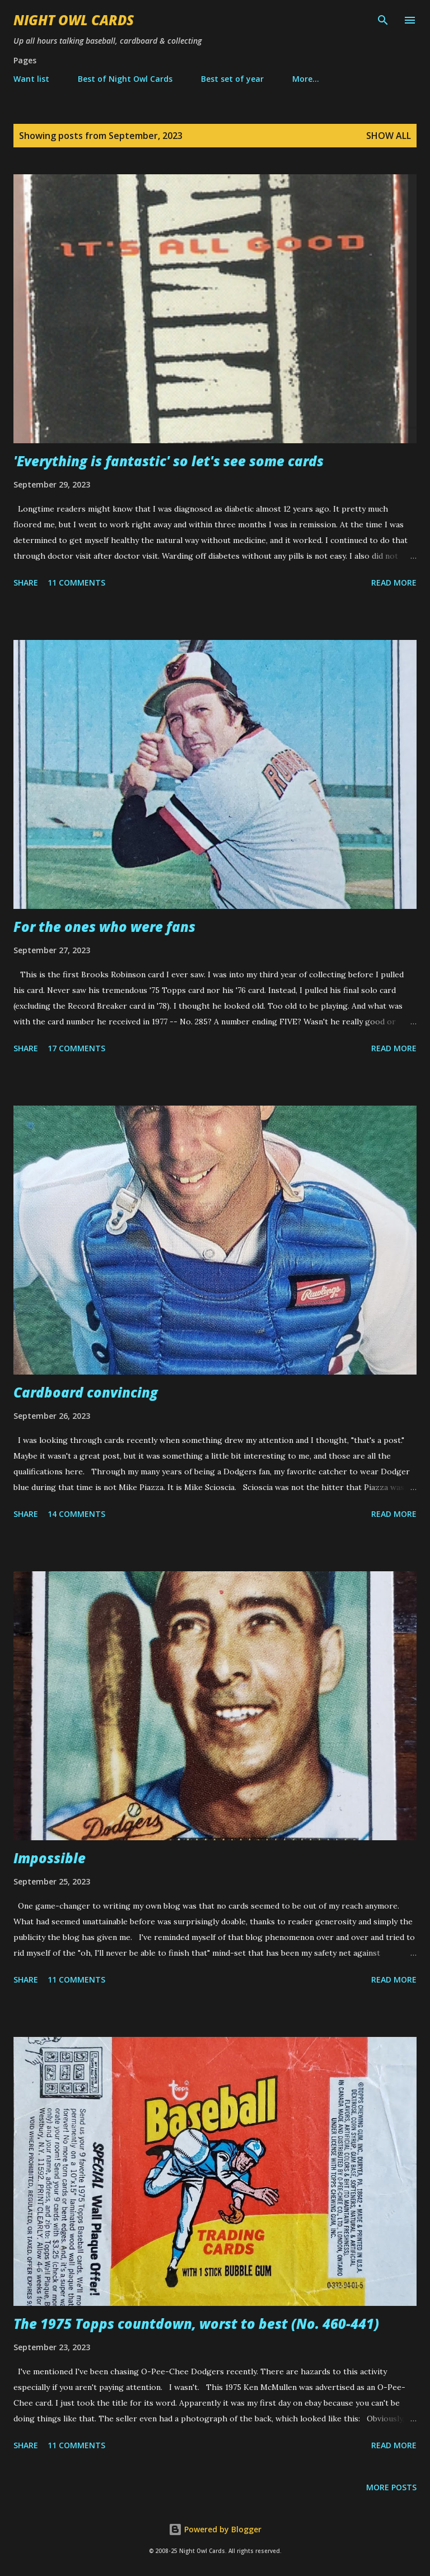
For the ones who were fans (104, 926)
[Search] (383, 20)
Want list (31, 78)
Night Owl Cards (73, 20)
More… (305, 78)
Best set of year (232, 78)
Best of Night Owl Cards (125, 78)
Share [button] (25, 582)
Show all (388, 135)
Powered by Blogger (215, 2529)
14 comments (76, 1514)
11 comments (76, 582)
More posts (391, 2487)
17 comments (76, 1048)
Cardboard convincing (85, 1392)
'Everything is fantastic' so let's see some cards (168, 461)
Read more (394, 582)
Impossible (49, 1858)
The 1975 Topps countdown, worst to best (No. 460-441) (196, 2323)
